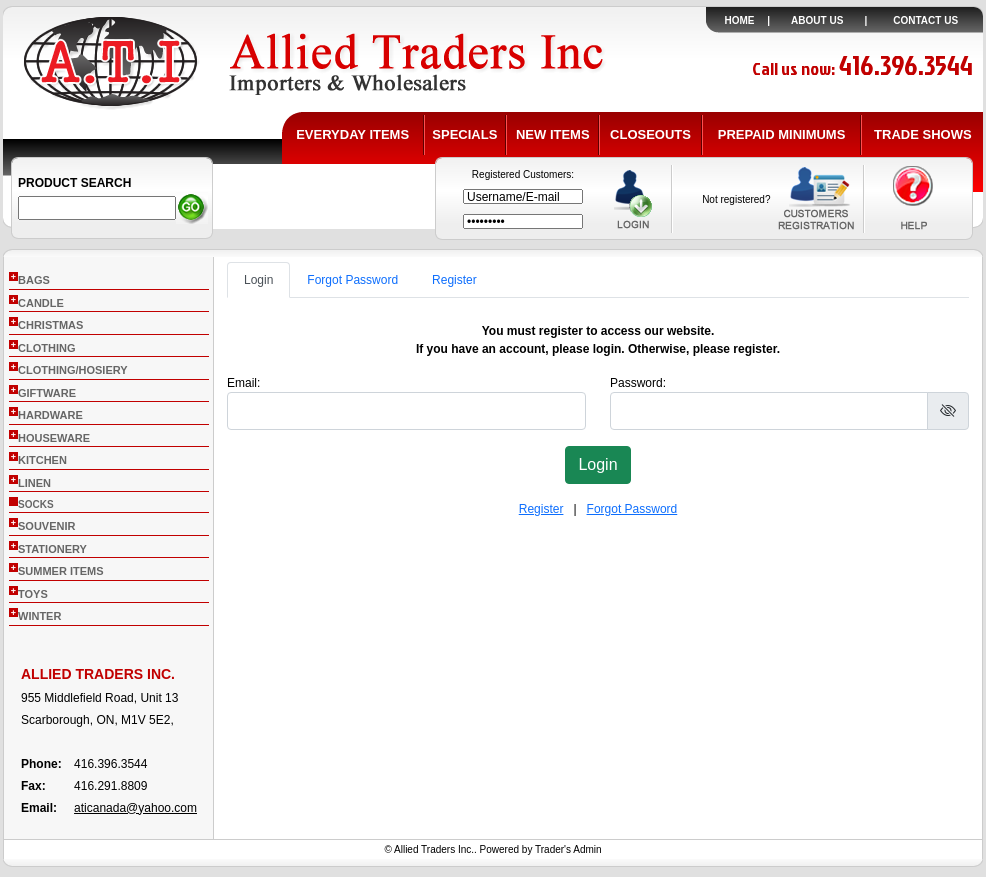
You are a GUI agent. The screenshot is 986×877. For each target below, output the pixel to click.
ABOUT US (817, 20)
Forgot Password (352, 280)
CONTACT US (925, 20)
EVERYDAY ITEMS (352, 134)
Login (258, 280)
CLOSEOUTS (650, 134)
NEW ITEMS (553, 134)
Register (454, 280)
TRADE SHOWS (923, 134)
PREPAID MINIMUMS (782, 134)
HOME (740, 20)
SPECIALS (464, 134)
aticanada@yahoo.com (135, 808)
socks (36, 504)
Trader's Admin (568, 849)
